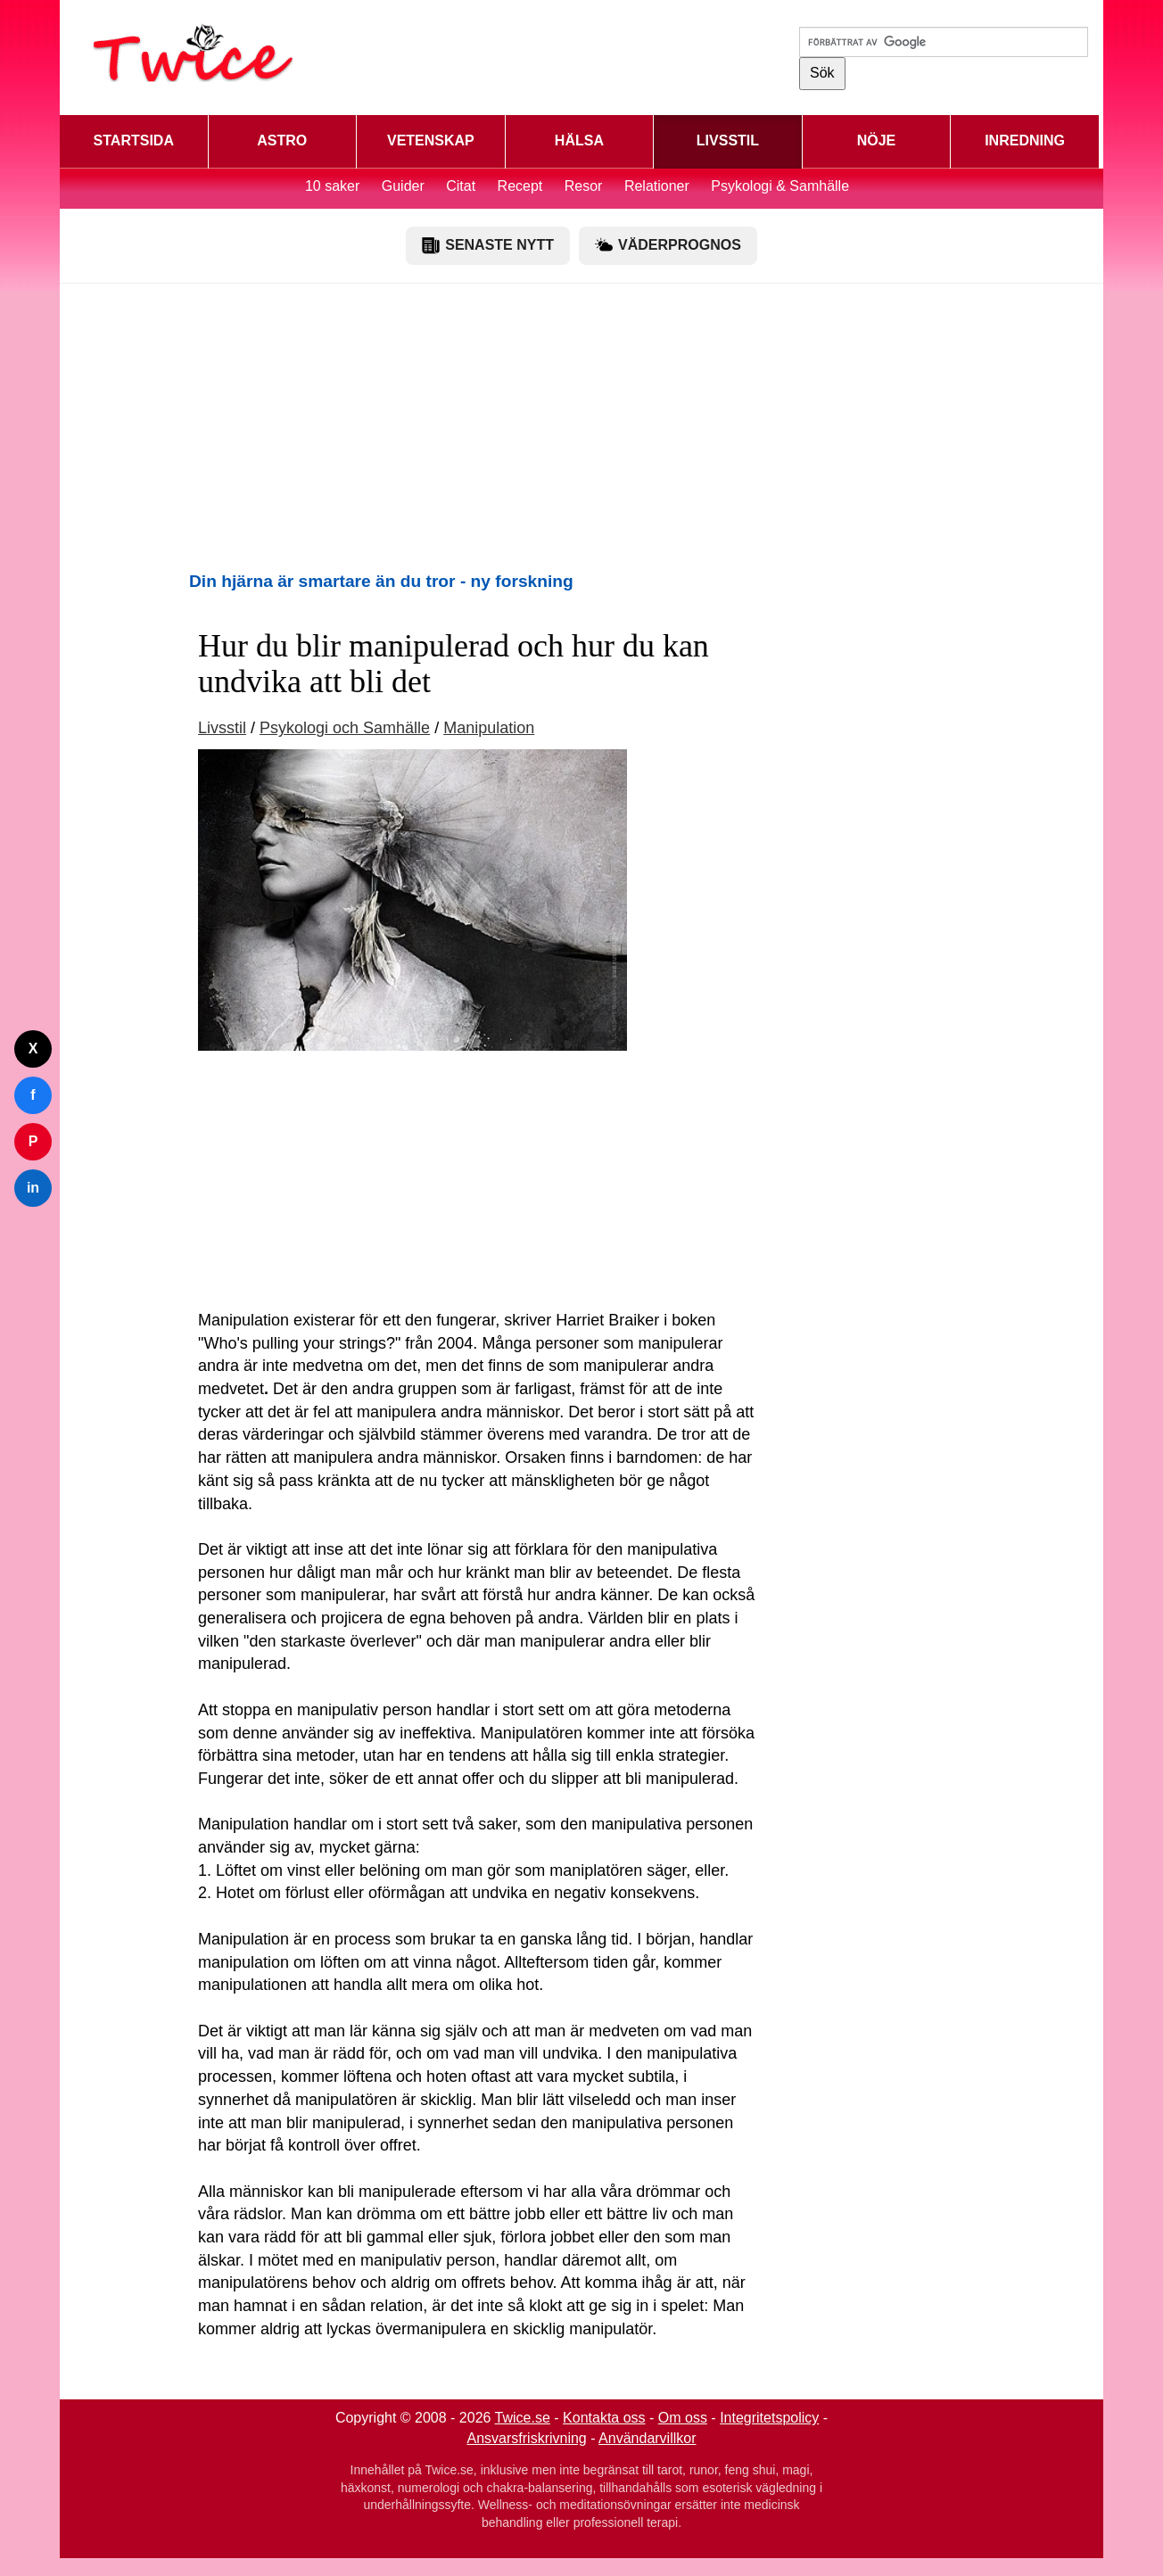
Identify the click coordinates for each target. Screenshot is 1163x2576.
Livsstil (222, 728)
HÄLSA (579, 140)
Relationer (656, 186)
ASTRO (282, 140)
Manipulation (488, 728)
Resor (584, 186)
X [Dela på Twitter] (33, 1048)
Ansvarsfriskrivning (527, 2438)
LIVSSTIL (728, 140)
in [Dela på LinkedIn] (33, 1187)
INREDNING (1025, 140)
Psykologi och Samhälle (345, 728)
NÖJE (876, 140)
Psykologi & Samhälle (780, 186)
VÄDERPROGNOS (668, 245)
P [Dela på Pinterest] (33, 1141)
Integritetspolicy (769, 2417)
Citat (460, 186)
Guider (403, 186)
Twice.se (522, 2417)
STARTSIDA (134, 140)
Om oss (682, 2417)
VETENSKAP (430, 140)
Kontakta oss (604, 2417)
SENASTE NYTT (488, 245)
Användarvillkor (647, 2438)
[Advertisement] (581, 426)
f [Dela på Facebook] (32, 1094)
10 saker (332, 186)
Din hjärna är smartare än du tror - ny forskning (381, 581)
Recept (520, 186)
